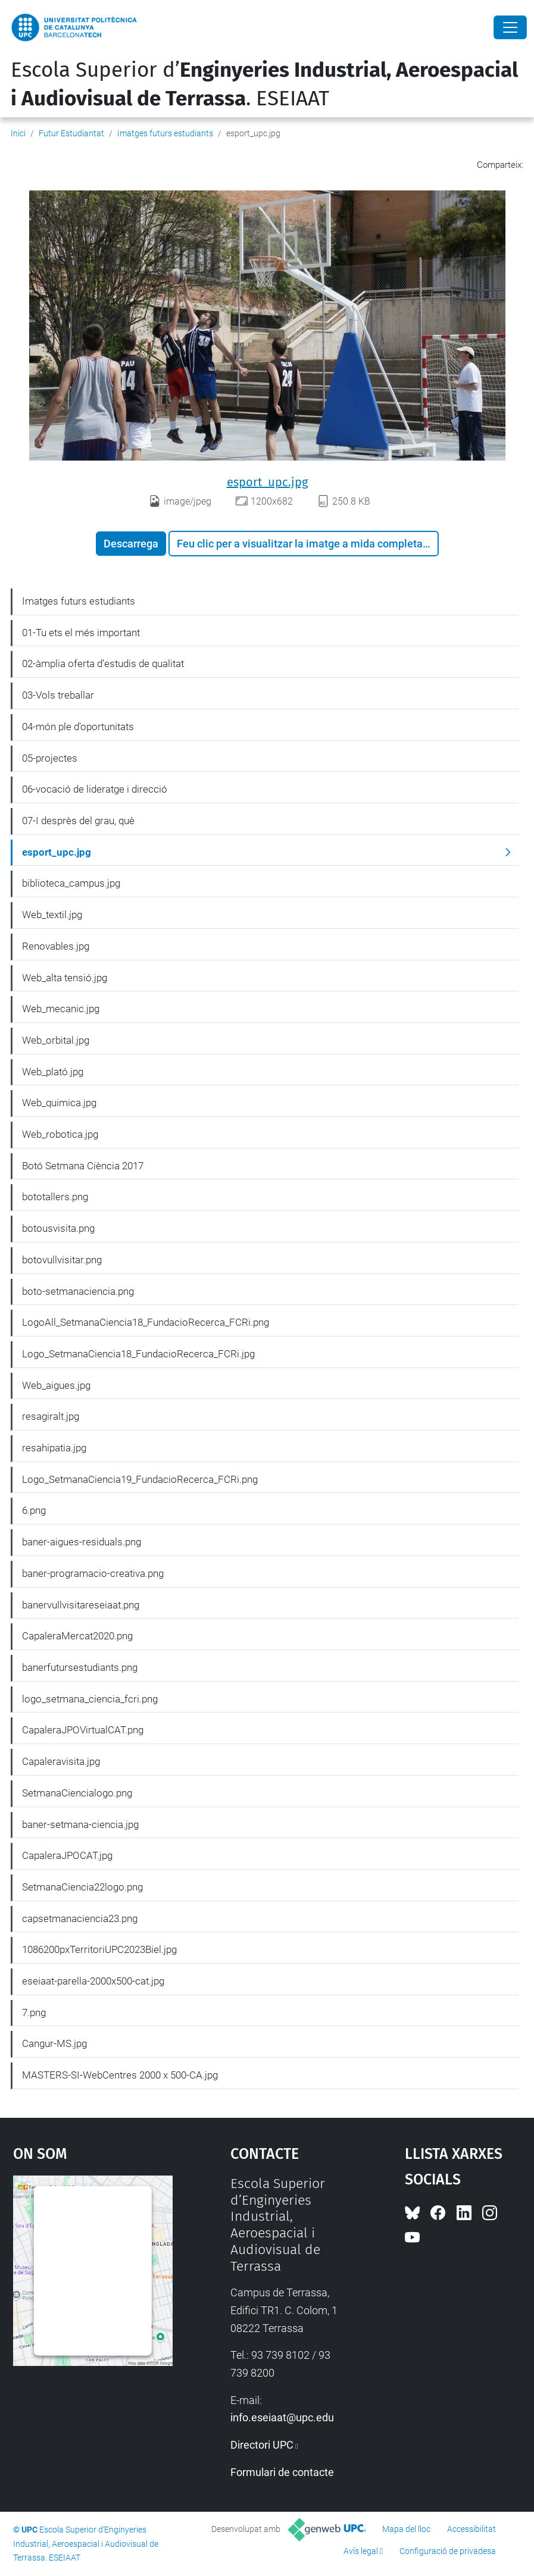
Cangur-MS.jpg (54, 2043)
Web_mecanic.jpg (60, 1009)
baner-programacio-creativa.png (93, 1573)
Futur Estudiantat (71, 133)
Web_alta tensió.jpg (64, 978)
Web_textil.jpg (52, 915)
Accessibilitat (471, 2529)
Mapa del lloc (406, 2529)
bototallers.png (55, 1197)
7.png (34, 2012)
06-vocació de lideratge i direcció (94, 789)
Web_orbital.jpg (55, 1040)
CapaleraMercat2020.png (77, 1636)
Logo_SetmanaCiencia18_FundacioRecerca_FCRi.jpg (138, 1354)
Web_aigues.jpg (56, 1385)
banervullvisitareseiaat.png (80, 1605)
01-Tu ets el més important (81, 632)
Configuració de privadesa (447, 2551)
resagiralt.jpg (50, 1416)
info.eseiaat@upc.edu (282, 2417)
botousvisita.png (58, 1228)
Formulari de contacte (282, 2472)
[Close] (510, 27)
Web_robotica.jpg (60, 1134)
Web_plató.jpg (52, 1072)
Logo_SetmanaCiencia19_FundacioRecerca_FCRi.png (140, 1479)
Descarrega (131, 543)
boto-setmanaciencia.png (78, 1291)
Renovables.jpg (55, 946)
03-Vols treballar (58, 695)
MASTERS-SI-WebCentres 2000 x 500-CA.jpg (120, 2075)
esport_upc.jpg (267, 482)
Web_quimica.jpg (59, 1103)
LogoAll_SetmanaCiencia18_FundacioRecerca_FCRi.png (145, 1322)
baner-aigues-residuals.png (81, 1542)
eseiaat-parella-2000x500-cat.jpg (93, 1981)
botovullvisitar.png (62, 1260)
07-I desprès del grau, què (78, 821)
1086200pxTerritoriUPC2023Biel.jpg (99, 1949)
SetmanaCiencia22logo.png (82, 1887)
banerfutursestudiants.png (80, 1667)
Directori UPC (261, 2445)
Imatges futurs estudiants (165, 133)
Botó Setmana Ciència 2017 (82, 1166)
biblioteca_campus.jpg (71, 883)
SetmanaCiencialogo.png (77, 1793)
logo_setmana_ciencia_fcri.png (90, 1699)
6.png (34, 1510)
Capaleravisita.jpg (61, 1761)
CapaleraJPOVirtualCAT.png (82, 1730)
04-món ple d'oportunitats (78, 727)
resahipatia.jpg (54, 1448)
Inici (18, 133)
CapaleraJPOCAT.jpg (67, 1855)
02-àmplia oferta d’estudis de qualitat (103, 663)
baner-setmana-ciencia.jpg (80, 1824)
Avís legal (360, 2551)
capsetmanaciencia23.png (80, 1918)
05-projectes (49, 758)
